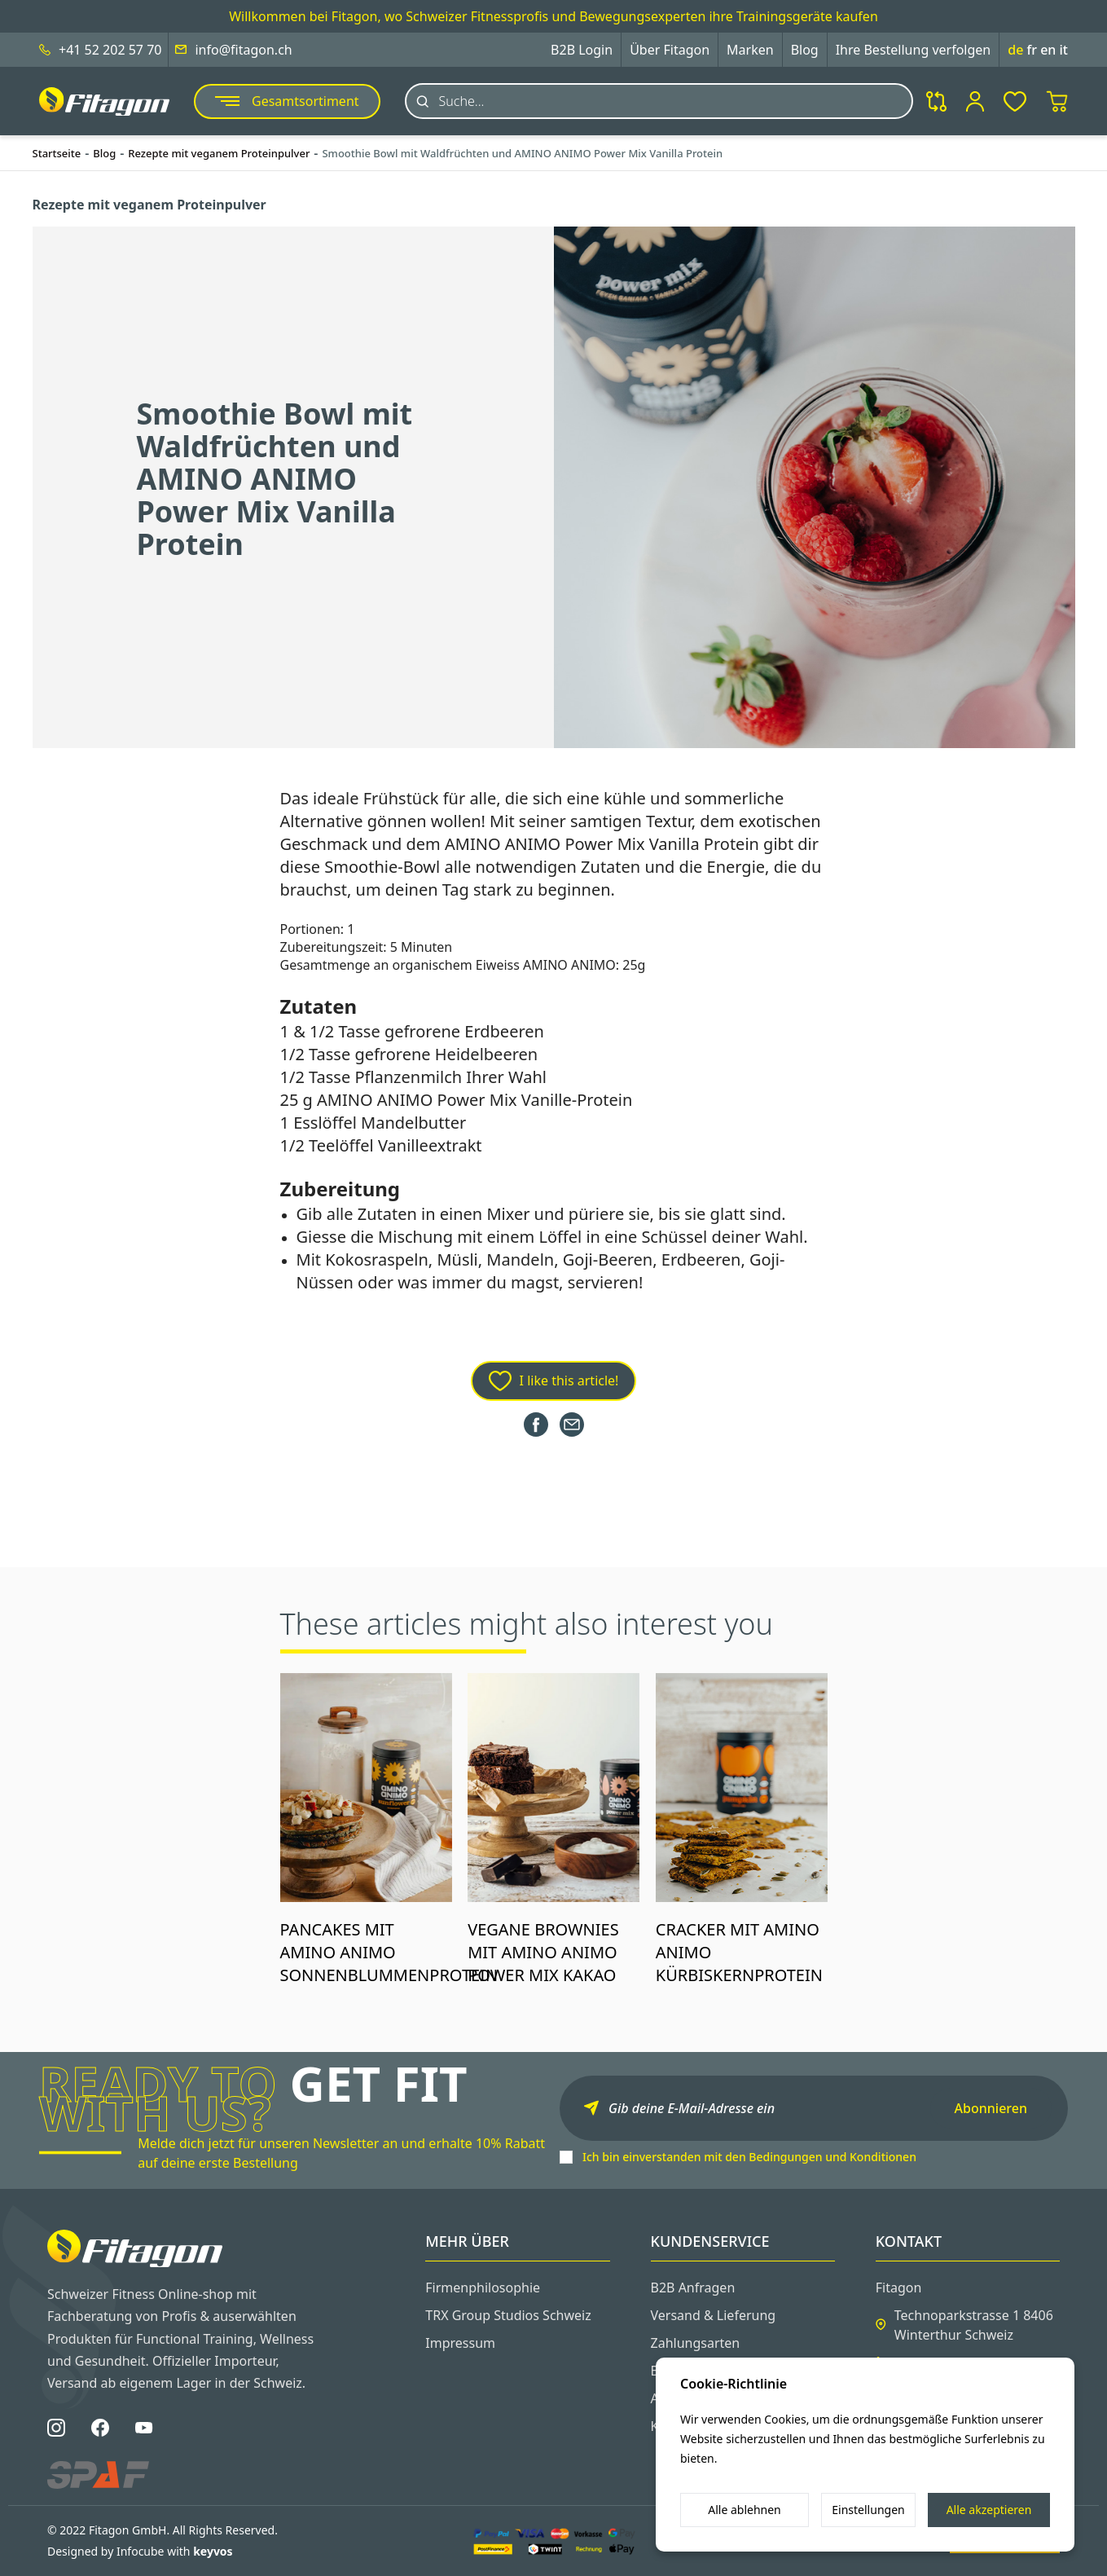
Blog (805, 50)
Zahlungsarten (695, 2343)
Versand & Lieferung (713, 2315)
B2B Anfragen (693, 2287)
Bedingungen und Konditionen (832, 2156)
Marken (750, 50)
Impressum (460, 2343)
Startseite (57, 153)
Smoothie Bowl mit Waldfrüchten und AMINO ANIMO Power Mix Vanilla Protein (522, 153)
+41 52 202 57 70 (110, 50)
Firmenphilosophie (482, 2287)
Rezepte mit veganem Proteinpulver (219, 153)
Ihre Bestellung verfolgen (913, 50)
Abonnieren (991, 2108)
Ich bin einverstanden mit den (749, 2156)
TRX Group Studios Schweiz (508, 2315)
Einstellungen (868, 2509)
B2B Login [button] (582, 50)
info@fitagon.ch (243, 50)
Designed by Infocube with (140, 2551)
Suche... (462, 101)
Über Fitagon (669, 50)
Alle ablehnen (744, 2509)
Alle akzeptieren (989, 2509)
